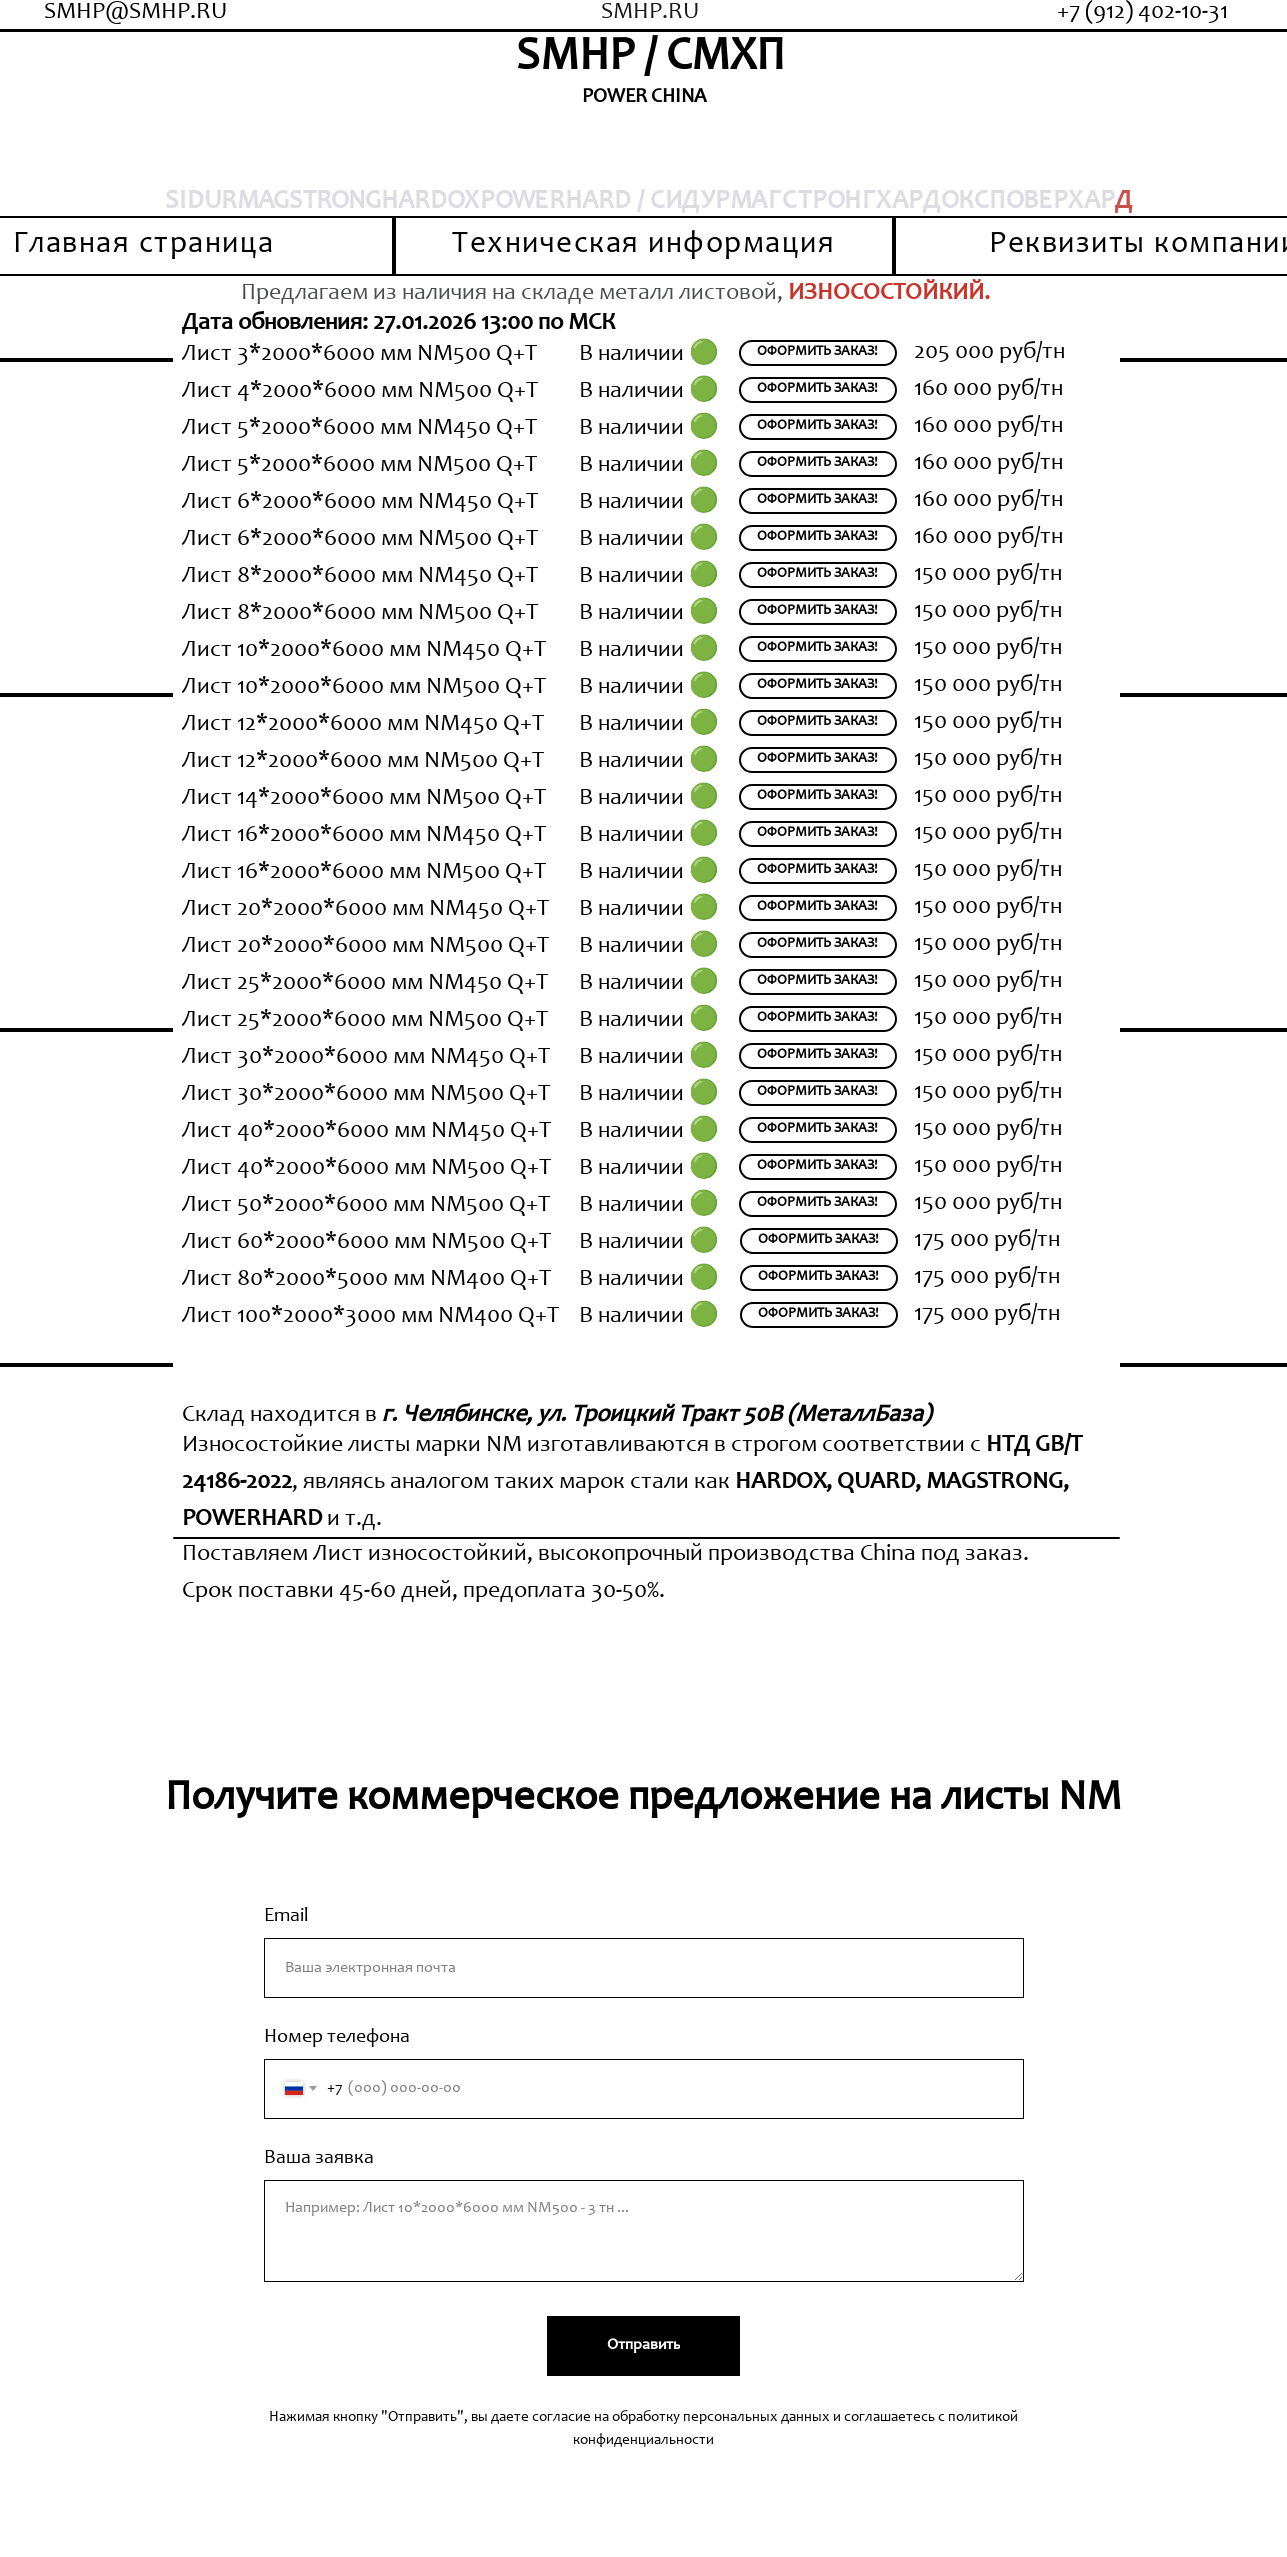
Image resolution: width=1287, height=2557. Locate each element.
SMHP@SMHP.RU (135, 13)
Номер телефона (337, 2038)
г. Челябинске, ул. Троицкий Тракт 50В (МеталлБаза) (656, 1416)
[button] (818, 353)
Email (286, 1917)
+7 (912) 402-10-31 (1142, 13)
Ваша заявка (319, 2159)
